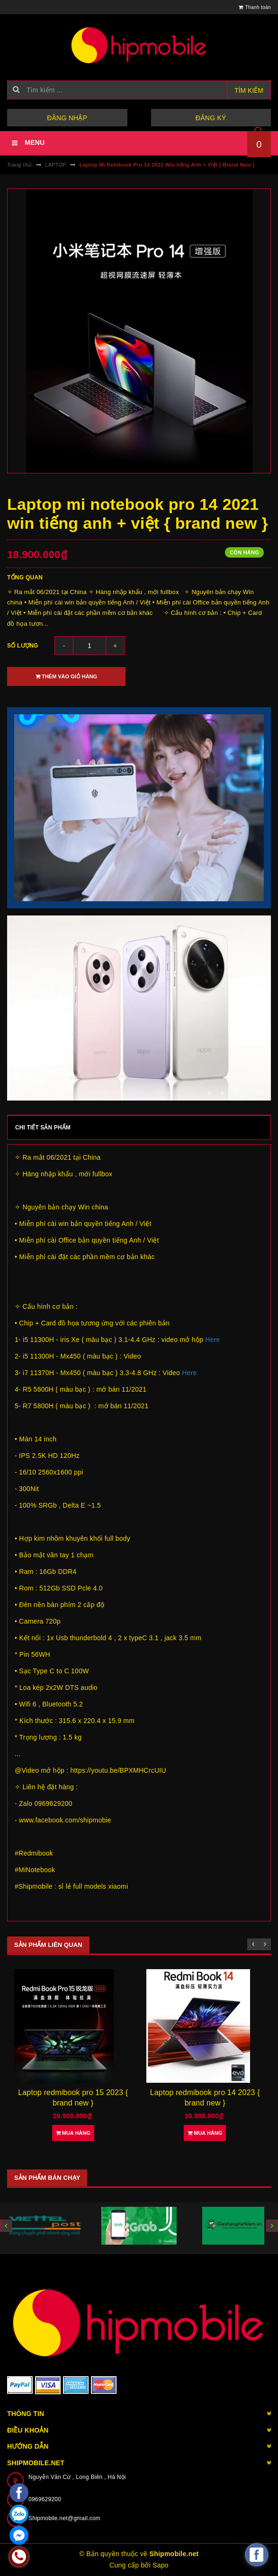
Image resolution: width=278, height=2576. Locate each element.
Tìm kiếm (248, 90)
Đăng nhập (67, 118)
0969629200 (44, 2499)
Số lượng (22, 645)
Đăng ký (211, 118)
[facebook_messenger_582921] (257, 2555)
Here (212, 1339)
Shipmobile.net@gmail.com (64, 2518)
